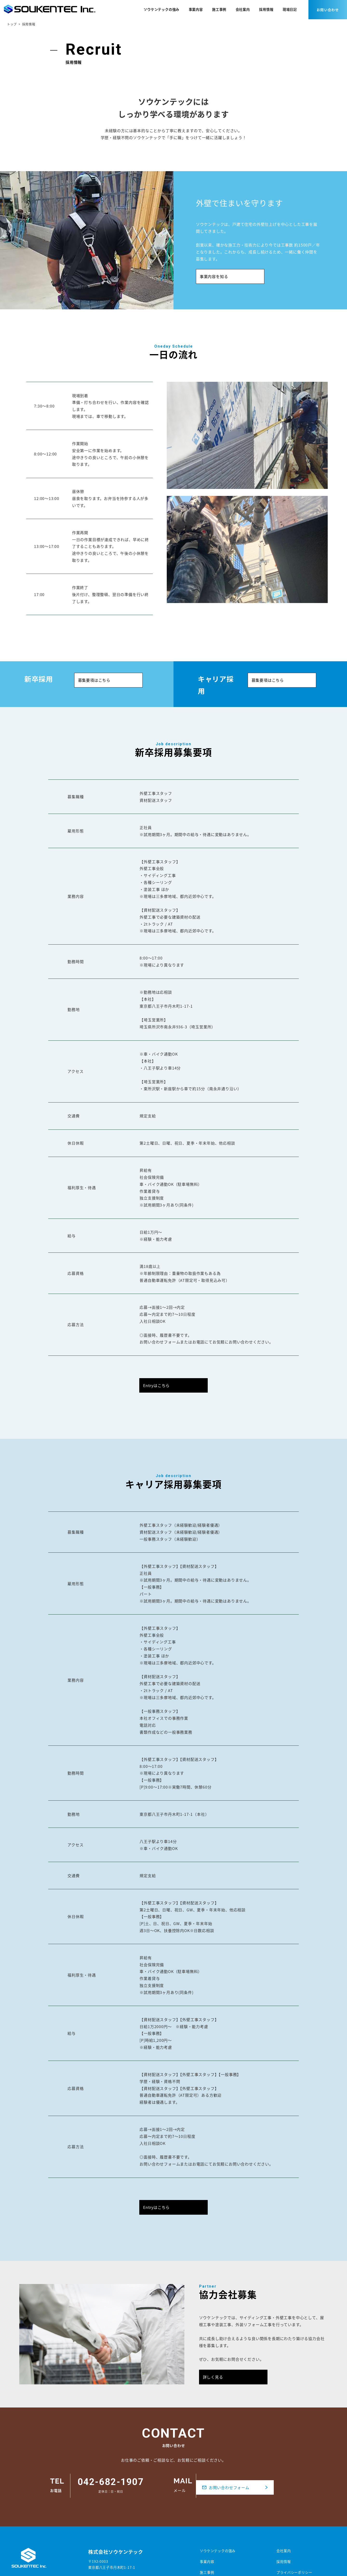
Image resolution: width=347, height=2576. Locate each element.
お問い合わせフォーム (242, 2444)
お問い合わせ (287, 2541)
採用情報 (283, 2520)
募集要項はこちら (94, 649)
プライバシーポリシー (294, 2530)
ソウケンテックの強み (217, 2509)
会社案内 (283, 2509)
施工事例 (207, 2530)
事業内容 (207, 2520)
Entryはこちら (156, 1354)
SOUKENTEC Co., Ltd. (311, 2565)
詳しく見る (213, 2346)
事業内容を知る (214, 287)
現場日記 (207, 2541)
